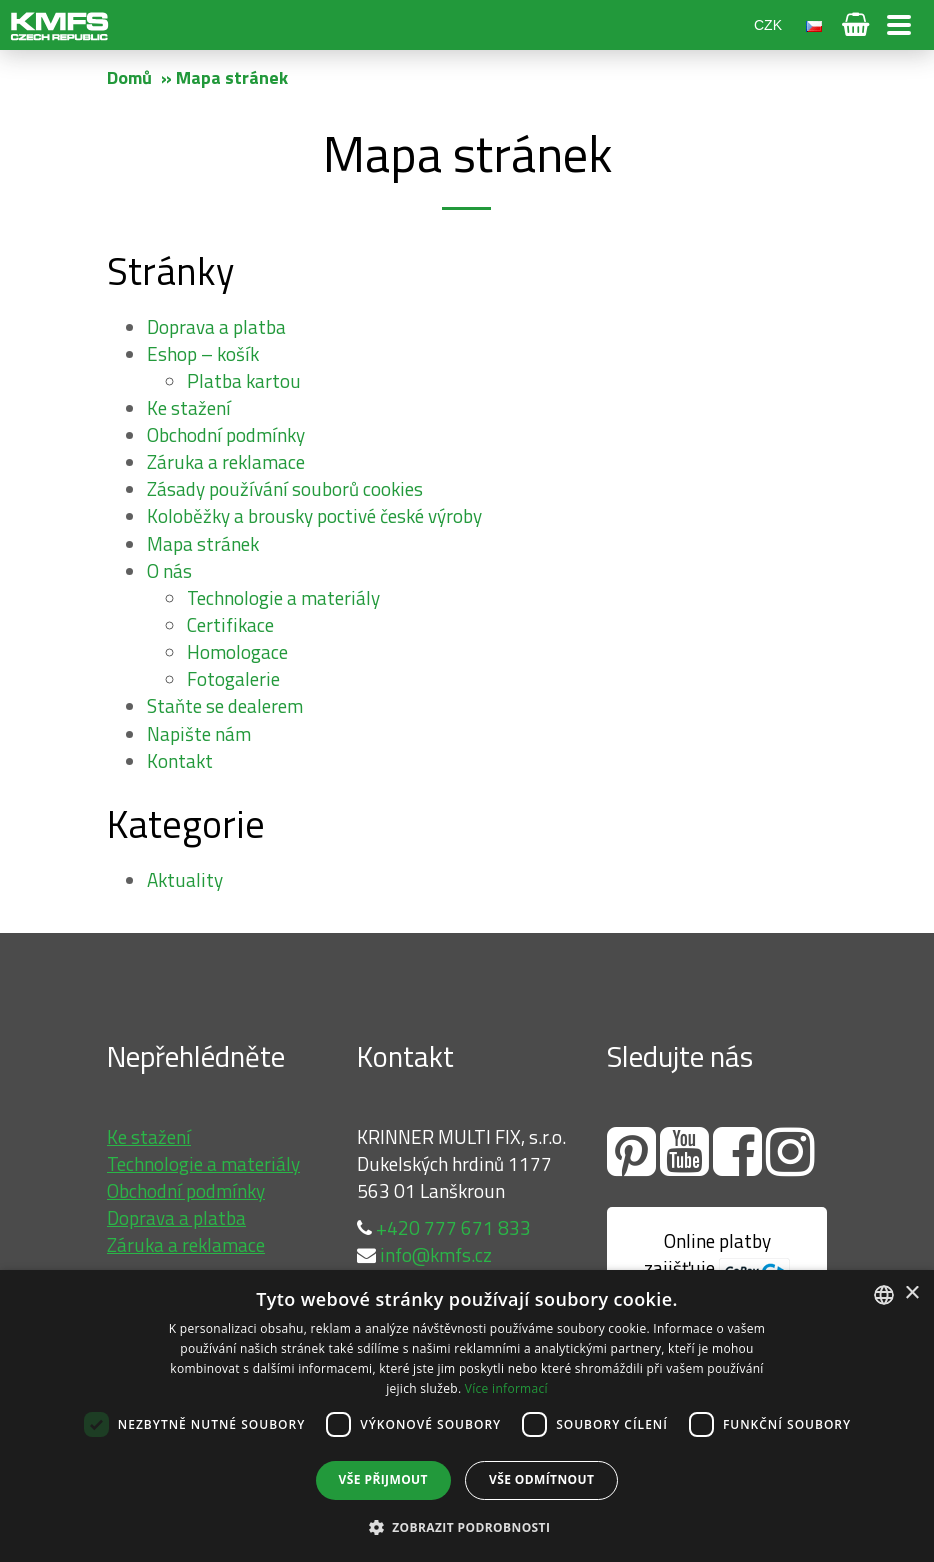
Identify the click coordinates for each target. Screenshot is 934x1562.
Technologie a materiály (283, 597)
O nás (169, 570)
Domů (129, 78)
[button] (467, 1526)
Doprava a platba (216, 326)
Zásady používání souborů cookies (285, 488)
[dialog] (467, 1416)
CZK (768, 25)
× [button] (911, 1293)
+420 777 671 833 (444, 1227)
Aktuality (185, 879)
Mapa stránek (203, 543)
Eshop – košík (203, 353)
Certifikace (230, 624)
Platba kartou (244, 380)
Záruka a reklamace (226, 461)
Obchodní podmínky (226, 434)
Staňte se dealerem (225, 705)
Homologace (237, 651)
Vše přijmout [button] (383, 1479)
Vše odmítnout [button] (541, 1479)
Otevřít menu (899, 25)
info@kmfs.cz (424, 1254)
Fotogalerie (233, 678)
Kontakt (180, 760)
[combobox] (884, 1295)
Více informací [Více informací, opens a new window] (506, 1388)
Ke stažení (189, 407)
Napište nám (199, 733)
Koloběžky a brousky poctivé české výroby (314, 515)
